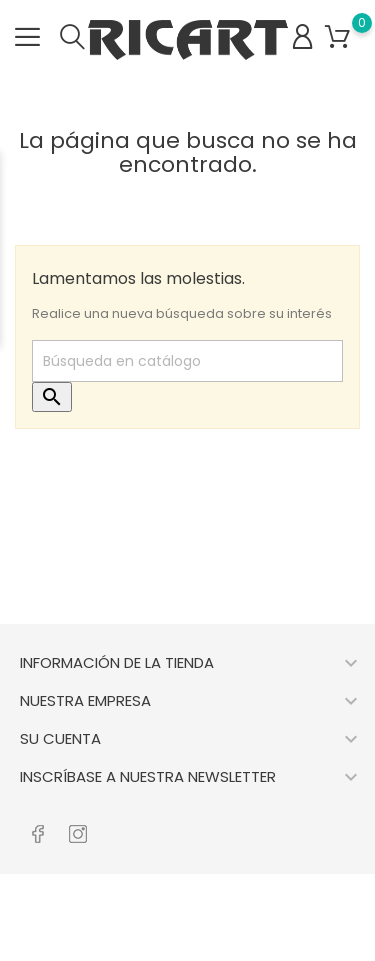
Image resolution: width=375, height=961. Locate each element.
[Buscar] (187, 361)
